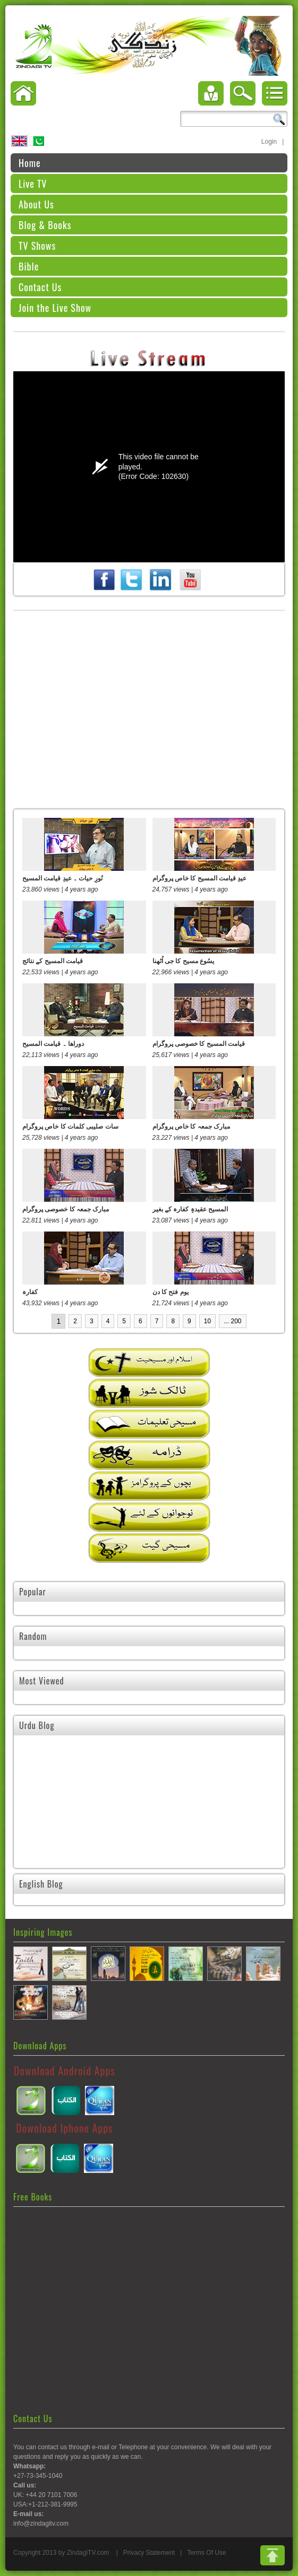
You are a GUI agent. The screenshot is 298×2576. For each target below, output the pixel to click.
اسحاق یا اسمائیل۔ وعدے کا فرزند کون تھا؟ (76, 1818)
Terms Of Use (206, 2552)
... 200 (232, 1321)
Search (279, 119)
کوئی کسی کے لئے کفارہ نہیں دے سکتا (209, 1818)
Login (269, 141)
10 (207, 1321)
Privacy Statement (149, 2552)
